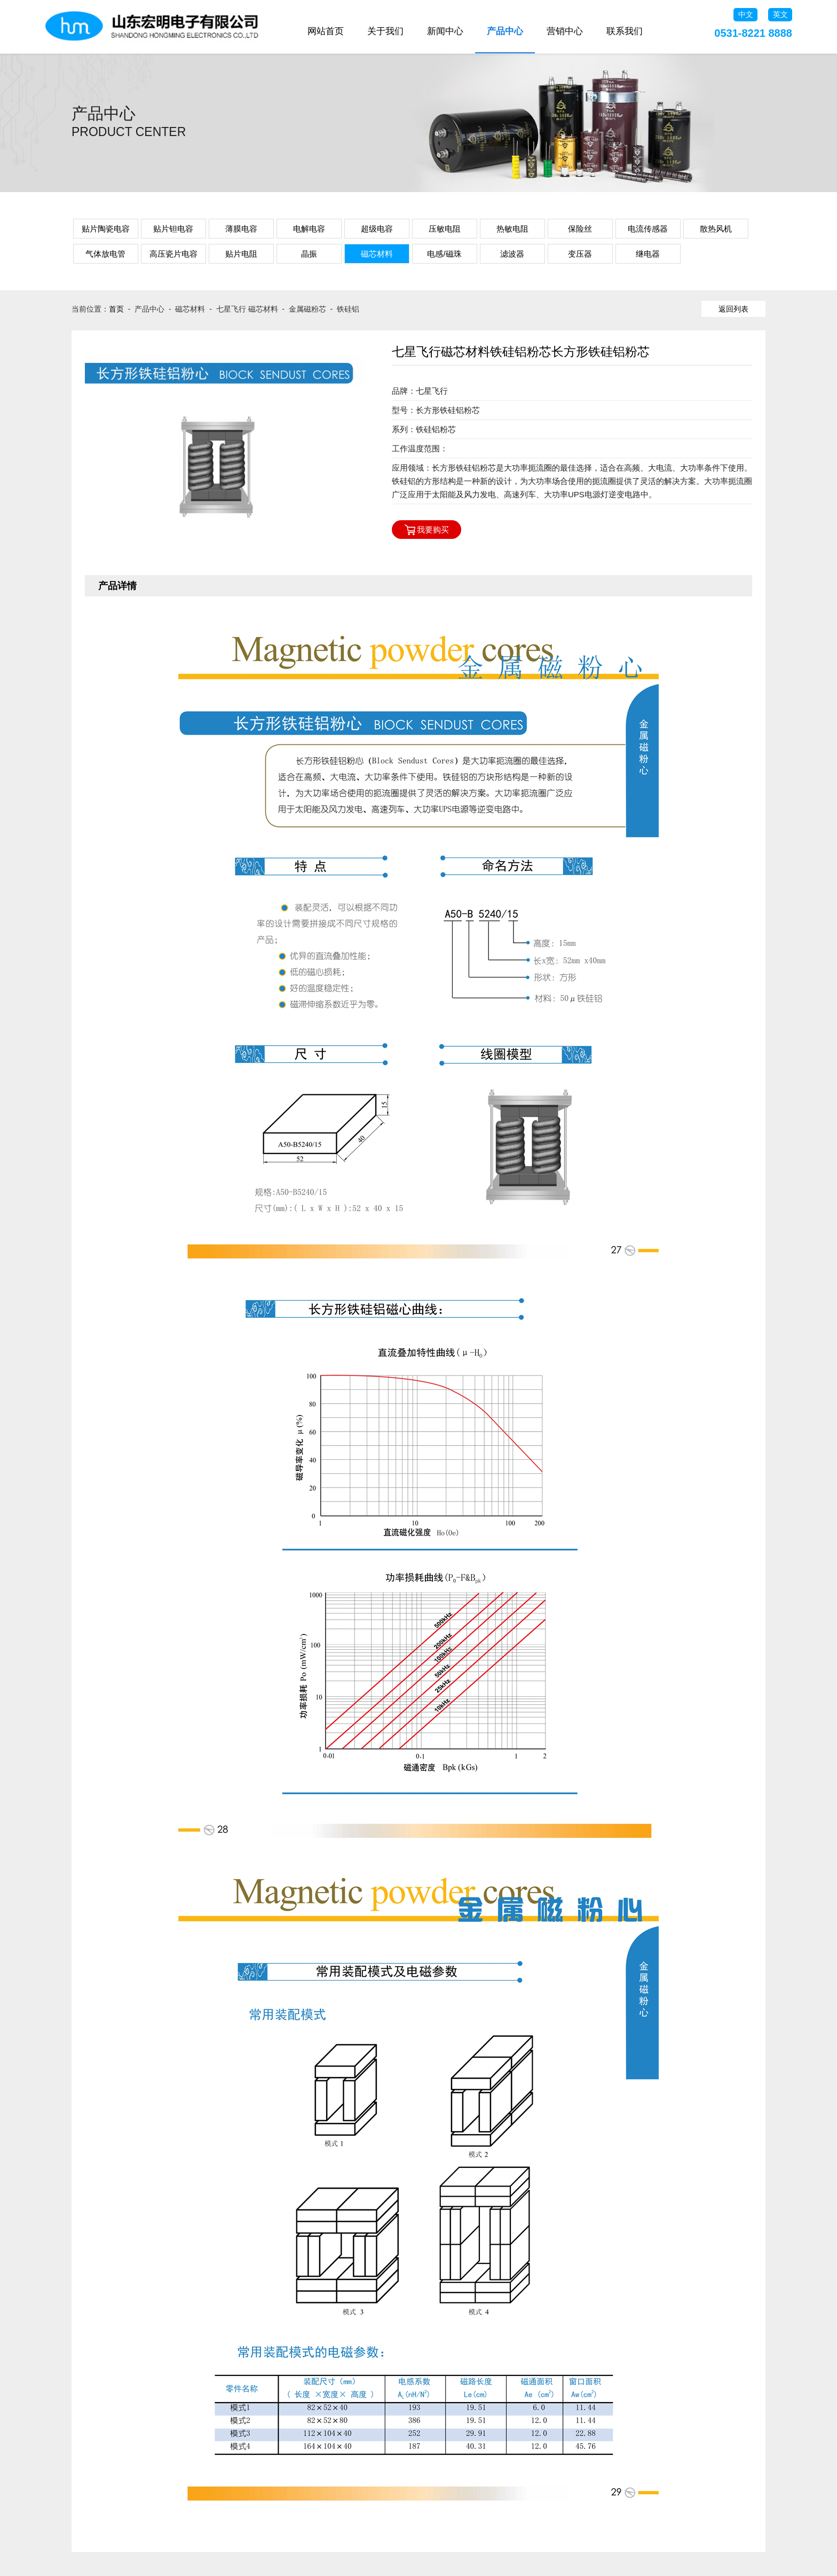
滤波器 (512, 253)
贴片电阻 (241, 253)
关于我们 (385, 31)
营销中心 (565, 31)
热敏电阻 (512, 228)
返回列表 (733, 309)
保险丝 (580, 228)
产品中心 (505, 31)
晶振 (309, 253)
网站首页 (325, 31)
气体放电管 (105, 253)
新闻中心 (445, 31)
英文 (780, 14)
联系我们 (624, 31)
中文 (745, 14)
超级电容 (377, 228)
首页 (116, 309)
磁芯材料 (377, 253)
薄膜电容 (241, 228)
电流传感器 (648, 228)
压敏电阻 (445, 228)
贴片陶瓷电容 (106, 228)
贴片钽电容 (173, 228)
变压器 (580, 253)
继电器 (648, 253)
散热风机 (716, 228)
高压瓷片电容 (173, 253)
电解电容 (309, 228)
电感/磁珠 (444, 253)
